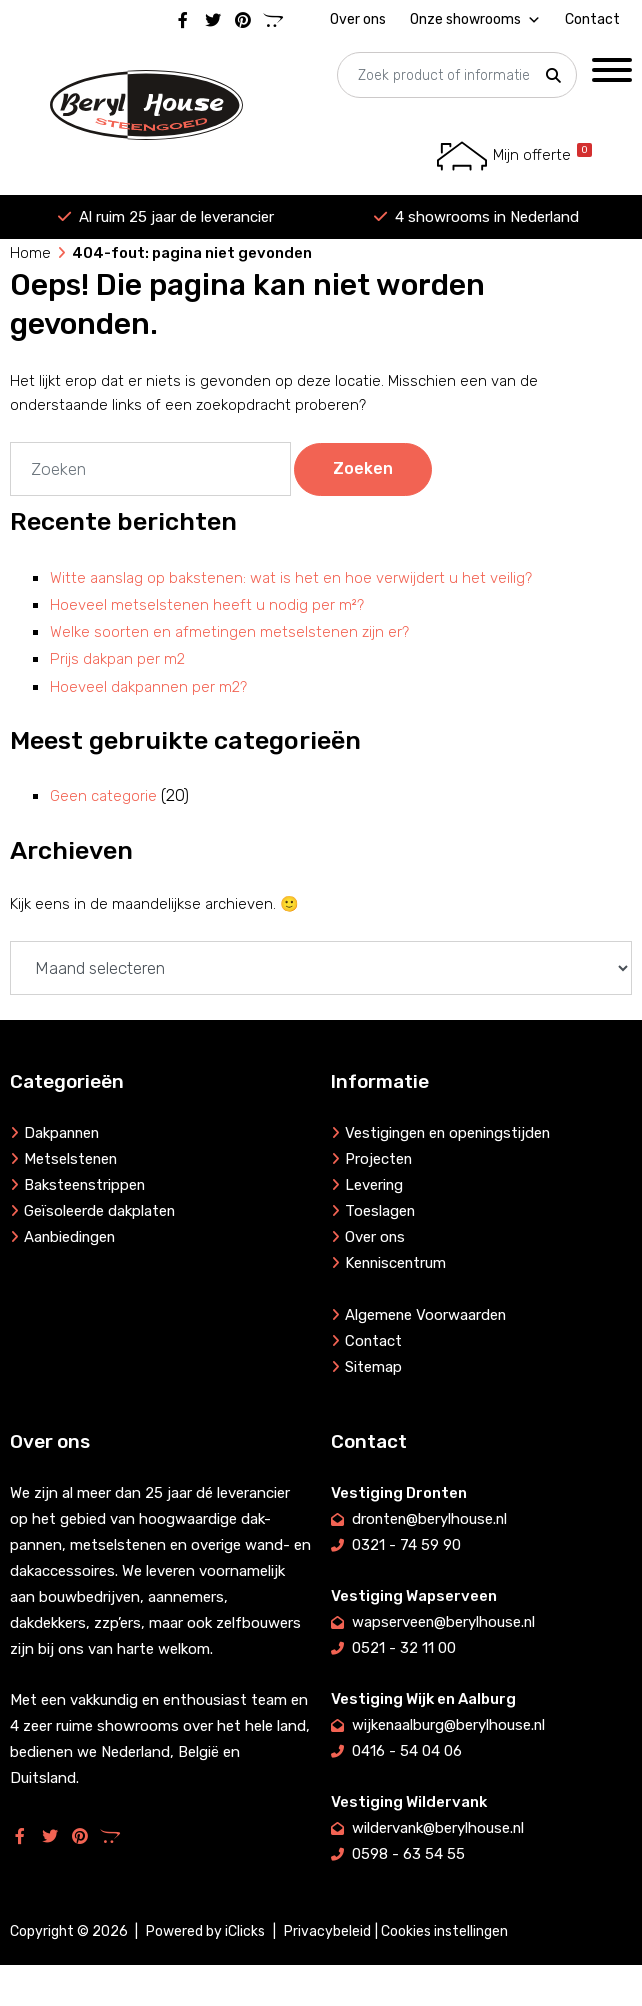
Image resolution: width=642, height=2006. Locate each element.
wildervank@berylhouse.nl (439, 1828)
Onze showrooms (475, 17)
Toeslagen (380, 1211)
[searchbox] (457, 76)
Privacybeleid (327, 1931)
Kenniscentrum (397, 1263)
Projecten (379, 1159)
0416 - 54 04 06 (407, 1751)
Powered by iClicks (205, 1931)
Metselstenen (71, 1159)
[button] (553, 76)
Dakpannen (63, 1133)
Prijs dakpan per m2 (117, 659)
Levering (374, 1185)
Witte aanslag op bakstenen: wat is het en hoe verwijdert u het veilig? (291, 578)
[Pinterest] (243, 17)
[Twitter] (213, 17)
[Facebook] (183, 17)
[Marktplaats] (273, 17)
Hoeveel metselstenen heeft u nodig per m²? (207, 605)
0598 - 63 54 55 (408, 1854)
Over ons (358, 19)
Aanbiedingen (71, 1237)
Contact (592, 19)
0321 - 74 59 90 (406, 1545)
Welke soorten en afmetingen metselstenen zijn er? (229, 632)
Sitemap (373, 1367)
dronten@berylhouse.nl (431, 1519)
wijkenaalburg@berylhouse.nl (449, 1725)
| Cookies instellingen (441, 1931)
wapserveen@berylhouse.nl (444, 1622)
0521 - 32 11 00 (404, 1648)
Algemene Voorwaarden (426, 1315)
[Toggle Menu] (612, 69)
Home (30, 253)
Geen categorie (103, 796)
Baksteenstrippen (85, 1185)
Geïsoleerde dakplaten (100, 1211)
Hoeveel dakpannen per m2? (148, 687)
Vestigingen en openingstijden (450, 1133)
